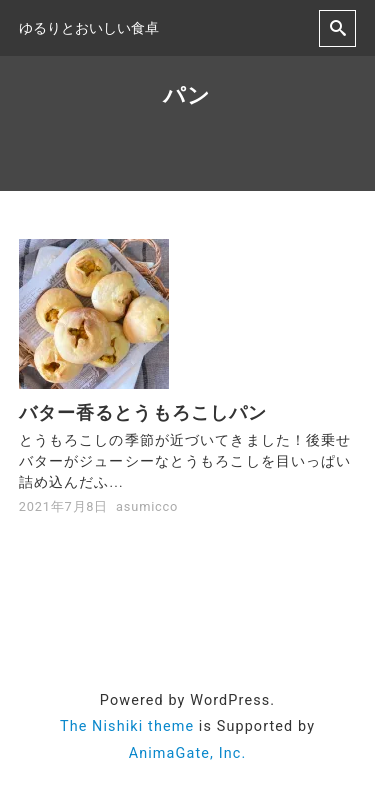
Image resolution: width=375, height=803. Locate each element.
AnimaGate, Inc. (188, 753)
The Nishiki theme (127, 726)
